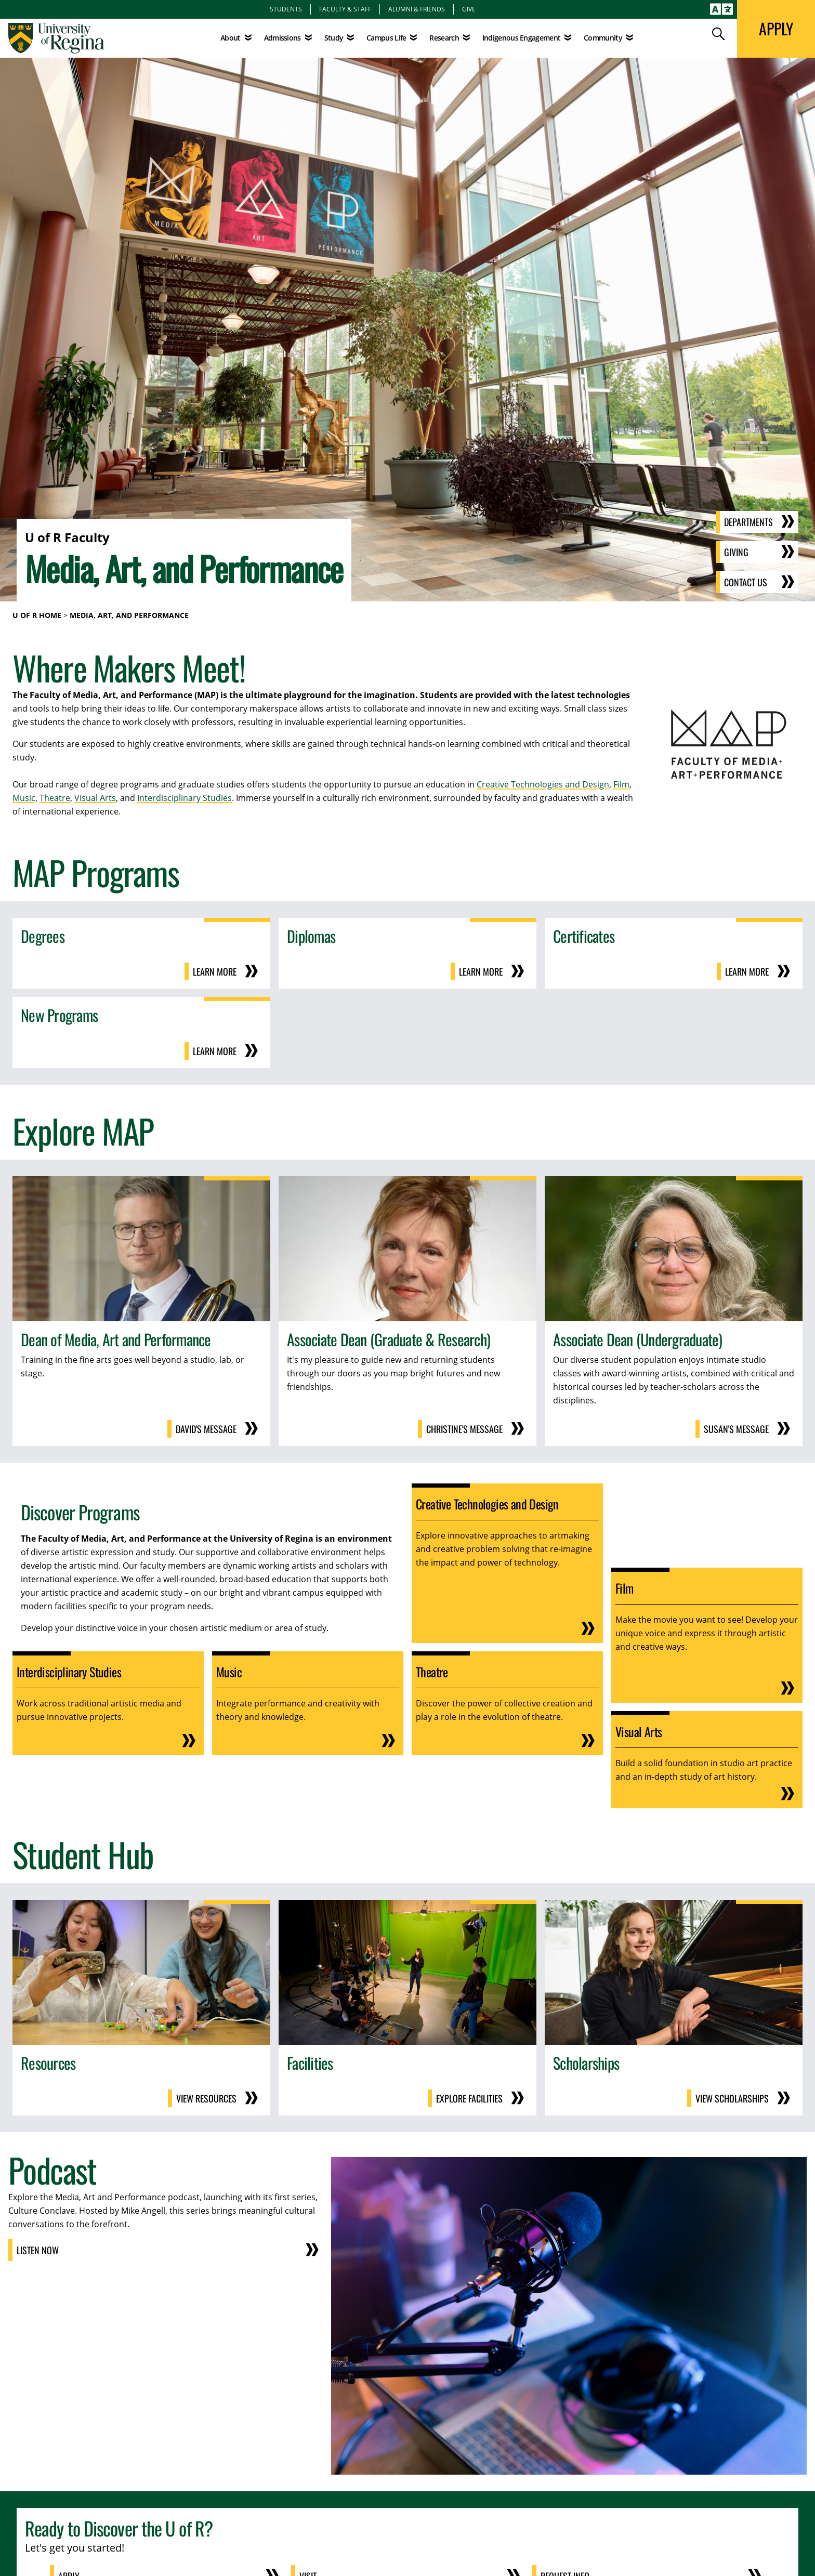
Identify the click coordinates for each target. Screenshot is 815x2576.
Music (23, 798)
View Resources (206, 2098)
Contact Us (745, 582)
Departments (748, 522)
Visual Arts (95, 798)
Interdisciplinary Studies (184, 798)
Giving (736, 552)
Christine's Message (464, 1429)
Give (469, 9)
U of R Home (36, 615)
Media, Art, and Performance (129, 615)
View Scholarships (732, 2098)
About (230, 38)
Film (621, 784)
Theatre (55, 798)
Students (286, 9)
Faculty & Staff (345, 9)
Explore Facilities (469, 2098)
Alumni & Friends (416, 9)
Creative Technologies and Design (543, 784)
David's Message (206, 1429)
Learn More (214, 971)
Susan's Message (736, 1429)
